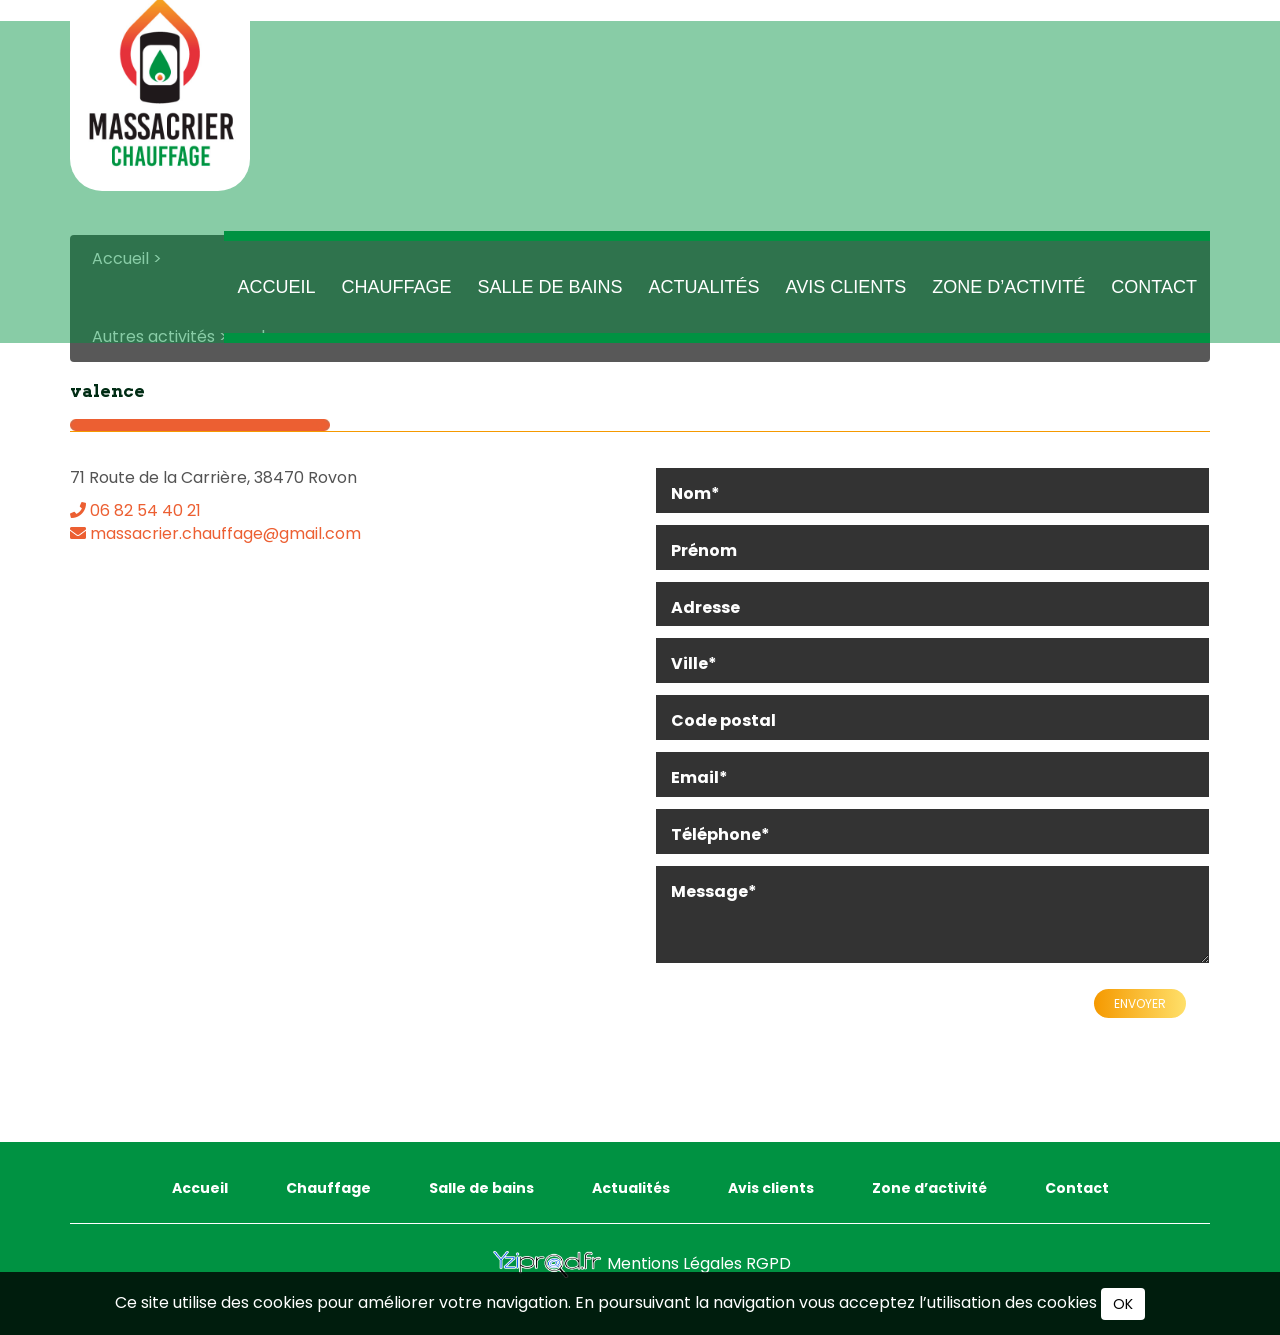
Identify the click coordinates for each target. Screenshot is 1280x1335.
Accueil (276, 303)
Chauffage (396, 303)
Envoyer (1140, 1000)
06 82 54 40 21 (135, 508)
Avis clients (846, 303)
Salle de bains (550, 303)
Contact (1154, 303)
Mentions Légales (676, 1260)
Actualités (704, 303)
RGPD (768, 1260)
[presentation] (807, 1028)
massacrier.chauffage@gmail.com (215, 531)
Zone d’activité (1008, 303)
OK (1123, 1304)
